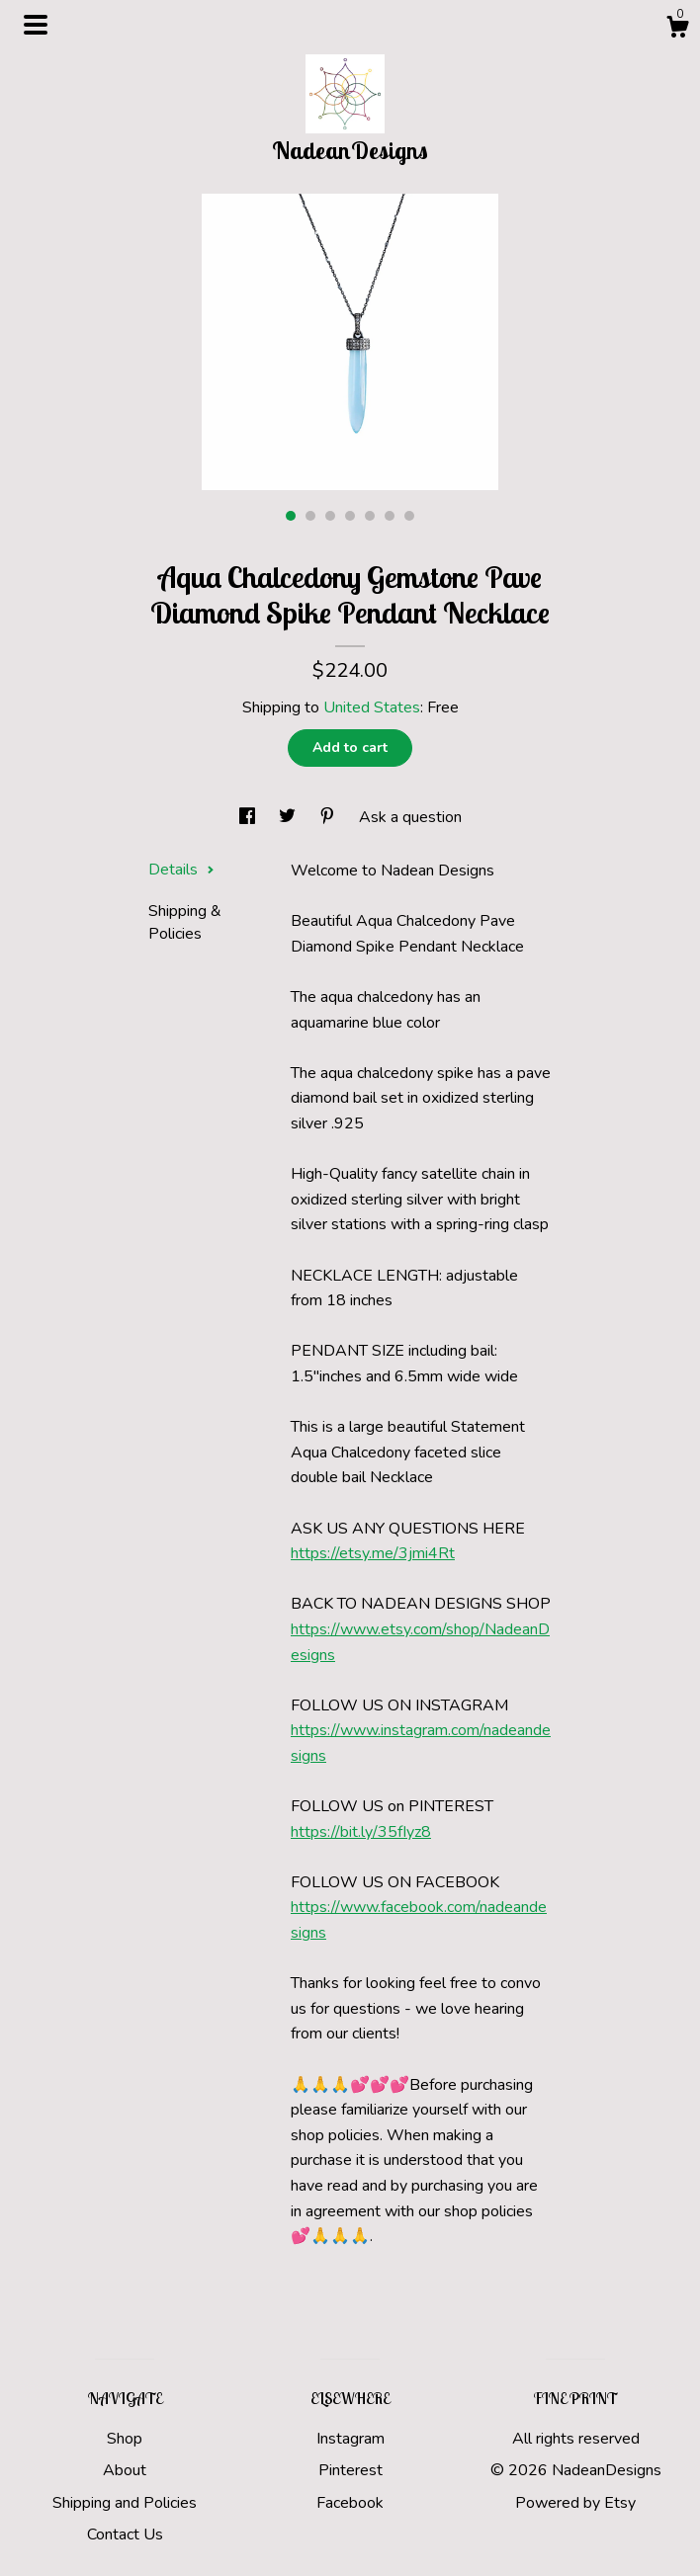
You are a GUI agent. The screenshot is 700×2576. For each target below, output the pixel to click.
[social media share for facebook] (249, 817)
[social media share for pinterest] (329, 817)
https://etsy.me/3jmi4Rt (373, 1553)
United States (371, 707)
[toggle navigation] (35, 25)
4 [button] (350, 516)
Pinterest (350, 2470)
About (124, 2470)
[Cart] (677, 30)
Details (181, 869)
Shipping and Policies (124, 2503)
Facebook (350, 2503)
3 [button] (330, 516)
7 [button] (409, 516)
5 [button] (370, 516)
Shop (124, 2439)
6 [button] (389, 516)
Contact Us (125, 2534)
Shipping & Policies (184, 922)
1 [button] (291, 516)
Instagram (350, 2439)
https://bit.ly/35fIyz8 (361, 1832)
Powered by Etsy (575, 2503)
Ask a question (410, 817)
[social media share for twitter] (289, 817)
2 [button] (310, 516)
